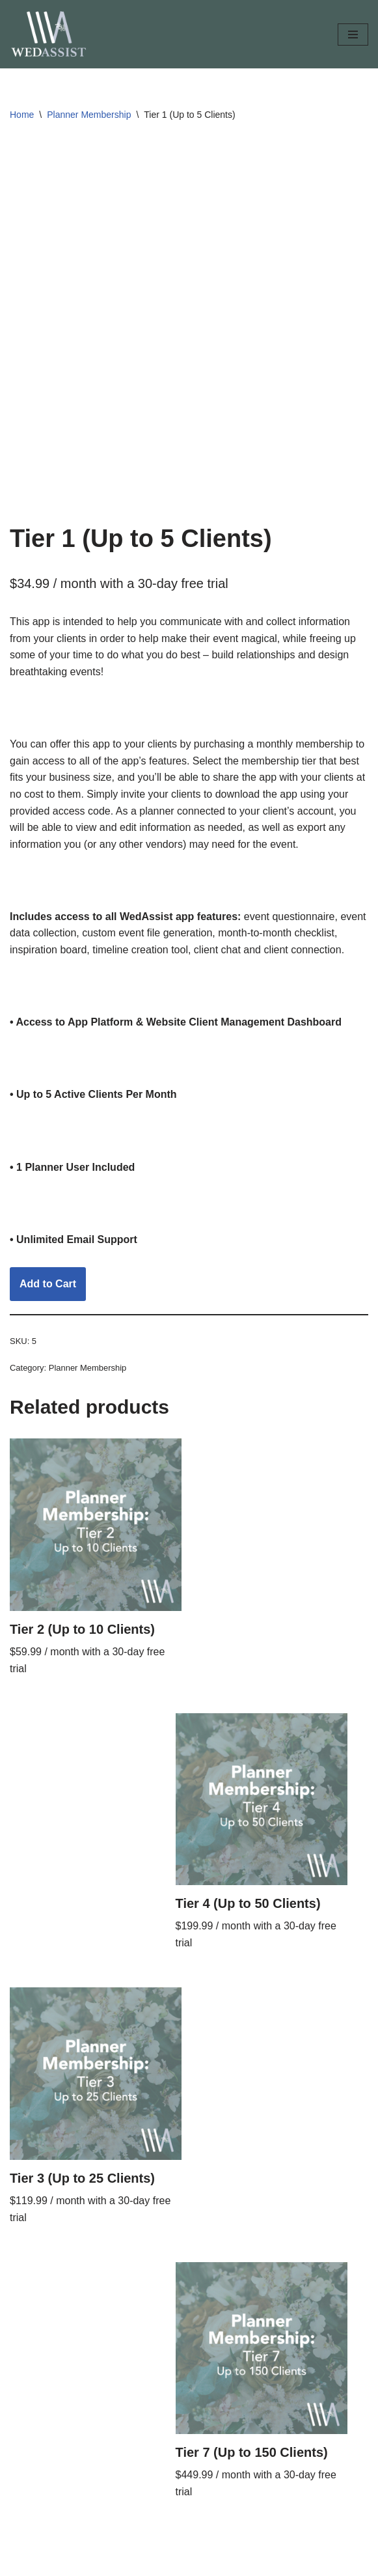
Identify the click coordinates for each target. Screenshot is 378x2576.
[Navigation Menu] (353, 34)
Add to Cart (48, 1283)
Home (22, 114)
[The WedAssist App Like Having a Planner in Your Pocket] (49, 34)
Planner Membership (89, 114)
